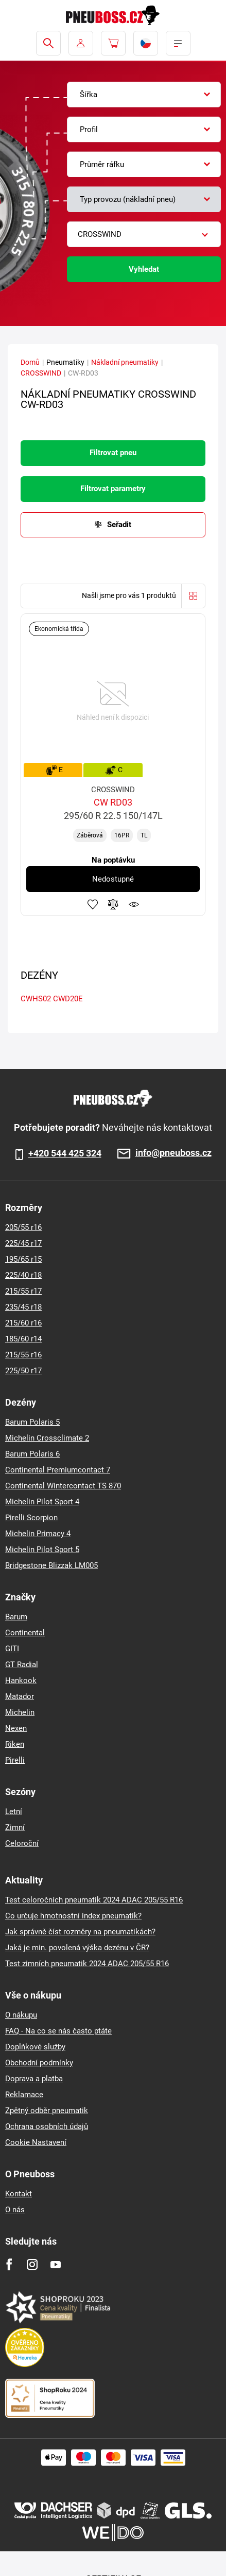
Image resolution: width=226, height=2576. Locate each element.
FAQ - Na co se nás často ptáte (58, 2031)
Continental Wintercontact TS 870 (63, 1485)
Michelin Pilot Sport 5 (42, 1549)
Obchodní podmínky (39, 2062)
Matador (19, 1696)
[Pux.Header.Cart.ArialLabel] (113, 43)
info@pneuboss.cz (173, 1153)
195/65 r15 (23, 1259)
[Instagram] (32, 2264)
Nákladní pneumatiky (125, 362)
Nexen (16, 1728)
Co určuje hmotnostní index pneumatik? (73, 1915)
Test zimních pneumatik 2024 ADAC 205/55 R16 (87, 1963)
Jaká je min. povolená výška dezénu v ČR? (77, 1947)
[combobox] (144, 94)
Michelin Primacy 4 (38, 1533)
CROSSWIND (41, 373)
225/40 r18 (23, 1275)
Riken (14, 1744)
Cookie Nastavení (35, 2142)
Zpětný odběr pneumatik (46, 2110)
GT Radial (21, 1664)
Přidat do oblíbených (93, 904)
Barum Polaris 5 (32, 1422)
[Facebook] (9, 2264)
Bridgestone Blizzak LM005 (51, 1565)
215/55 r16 (23, 1354)
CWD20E (68, 998)
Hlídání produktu (134, 904)
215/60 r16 (23, 1323)
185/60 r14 (23, 1338)
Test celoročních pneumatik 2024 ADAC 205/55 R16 (94, 1900)
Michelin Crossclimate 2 (47, 1438)
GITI (12, 1648)
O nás (15, 2209)
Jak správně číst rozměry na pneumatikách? (80, 1931)
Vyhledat (144, 269)
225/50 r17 (23, 1370)
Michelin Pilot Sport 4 (42, 1501)
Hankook (21, 1680)
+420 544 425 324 (64, 1153)
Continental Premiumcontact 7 (57, 1469)
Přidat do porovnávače (113, 904)
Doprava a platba (34, 2078)
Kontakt (18, 2193)
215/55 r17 (23, 1291)
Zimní (15, 1827)
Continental (25, 1632)
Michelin (19, 1712)
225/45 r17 (23, 1243)
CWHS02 (36, 998)
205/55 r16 (23, 1227)
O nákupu (21, 2015)
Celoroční (22, 1843)
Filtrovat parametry (113, 488)
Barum (16, 1616)
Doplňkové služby (35, 2046)
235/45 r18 (23, 1307)
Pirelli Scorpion (31, 1517)
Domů (30, 362)
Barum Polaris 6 (32, 1454)
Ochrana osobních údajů (46, 2126)
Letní (13, 1811)
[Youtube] (55, 2264)
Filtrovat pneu (113, 452)
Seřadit (119, 524)
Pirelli (15, 1760)
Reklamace (24, 2094)
